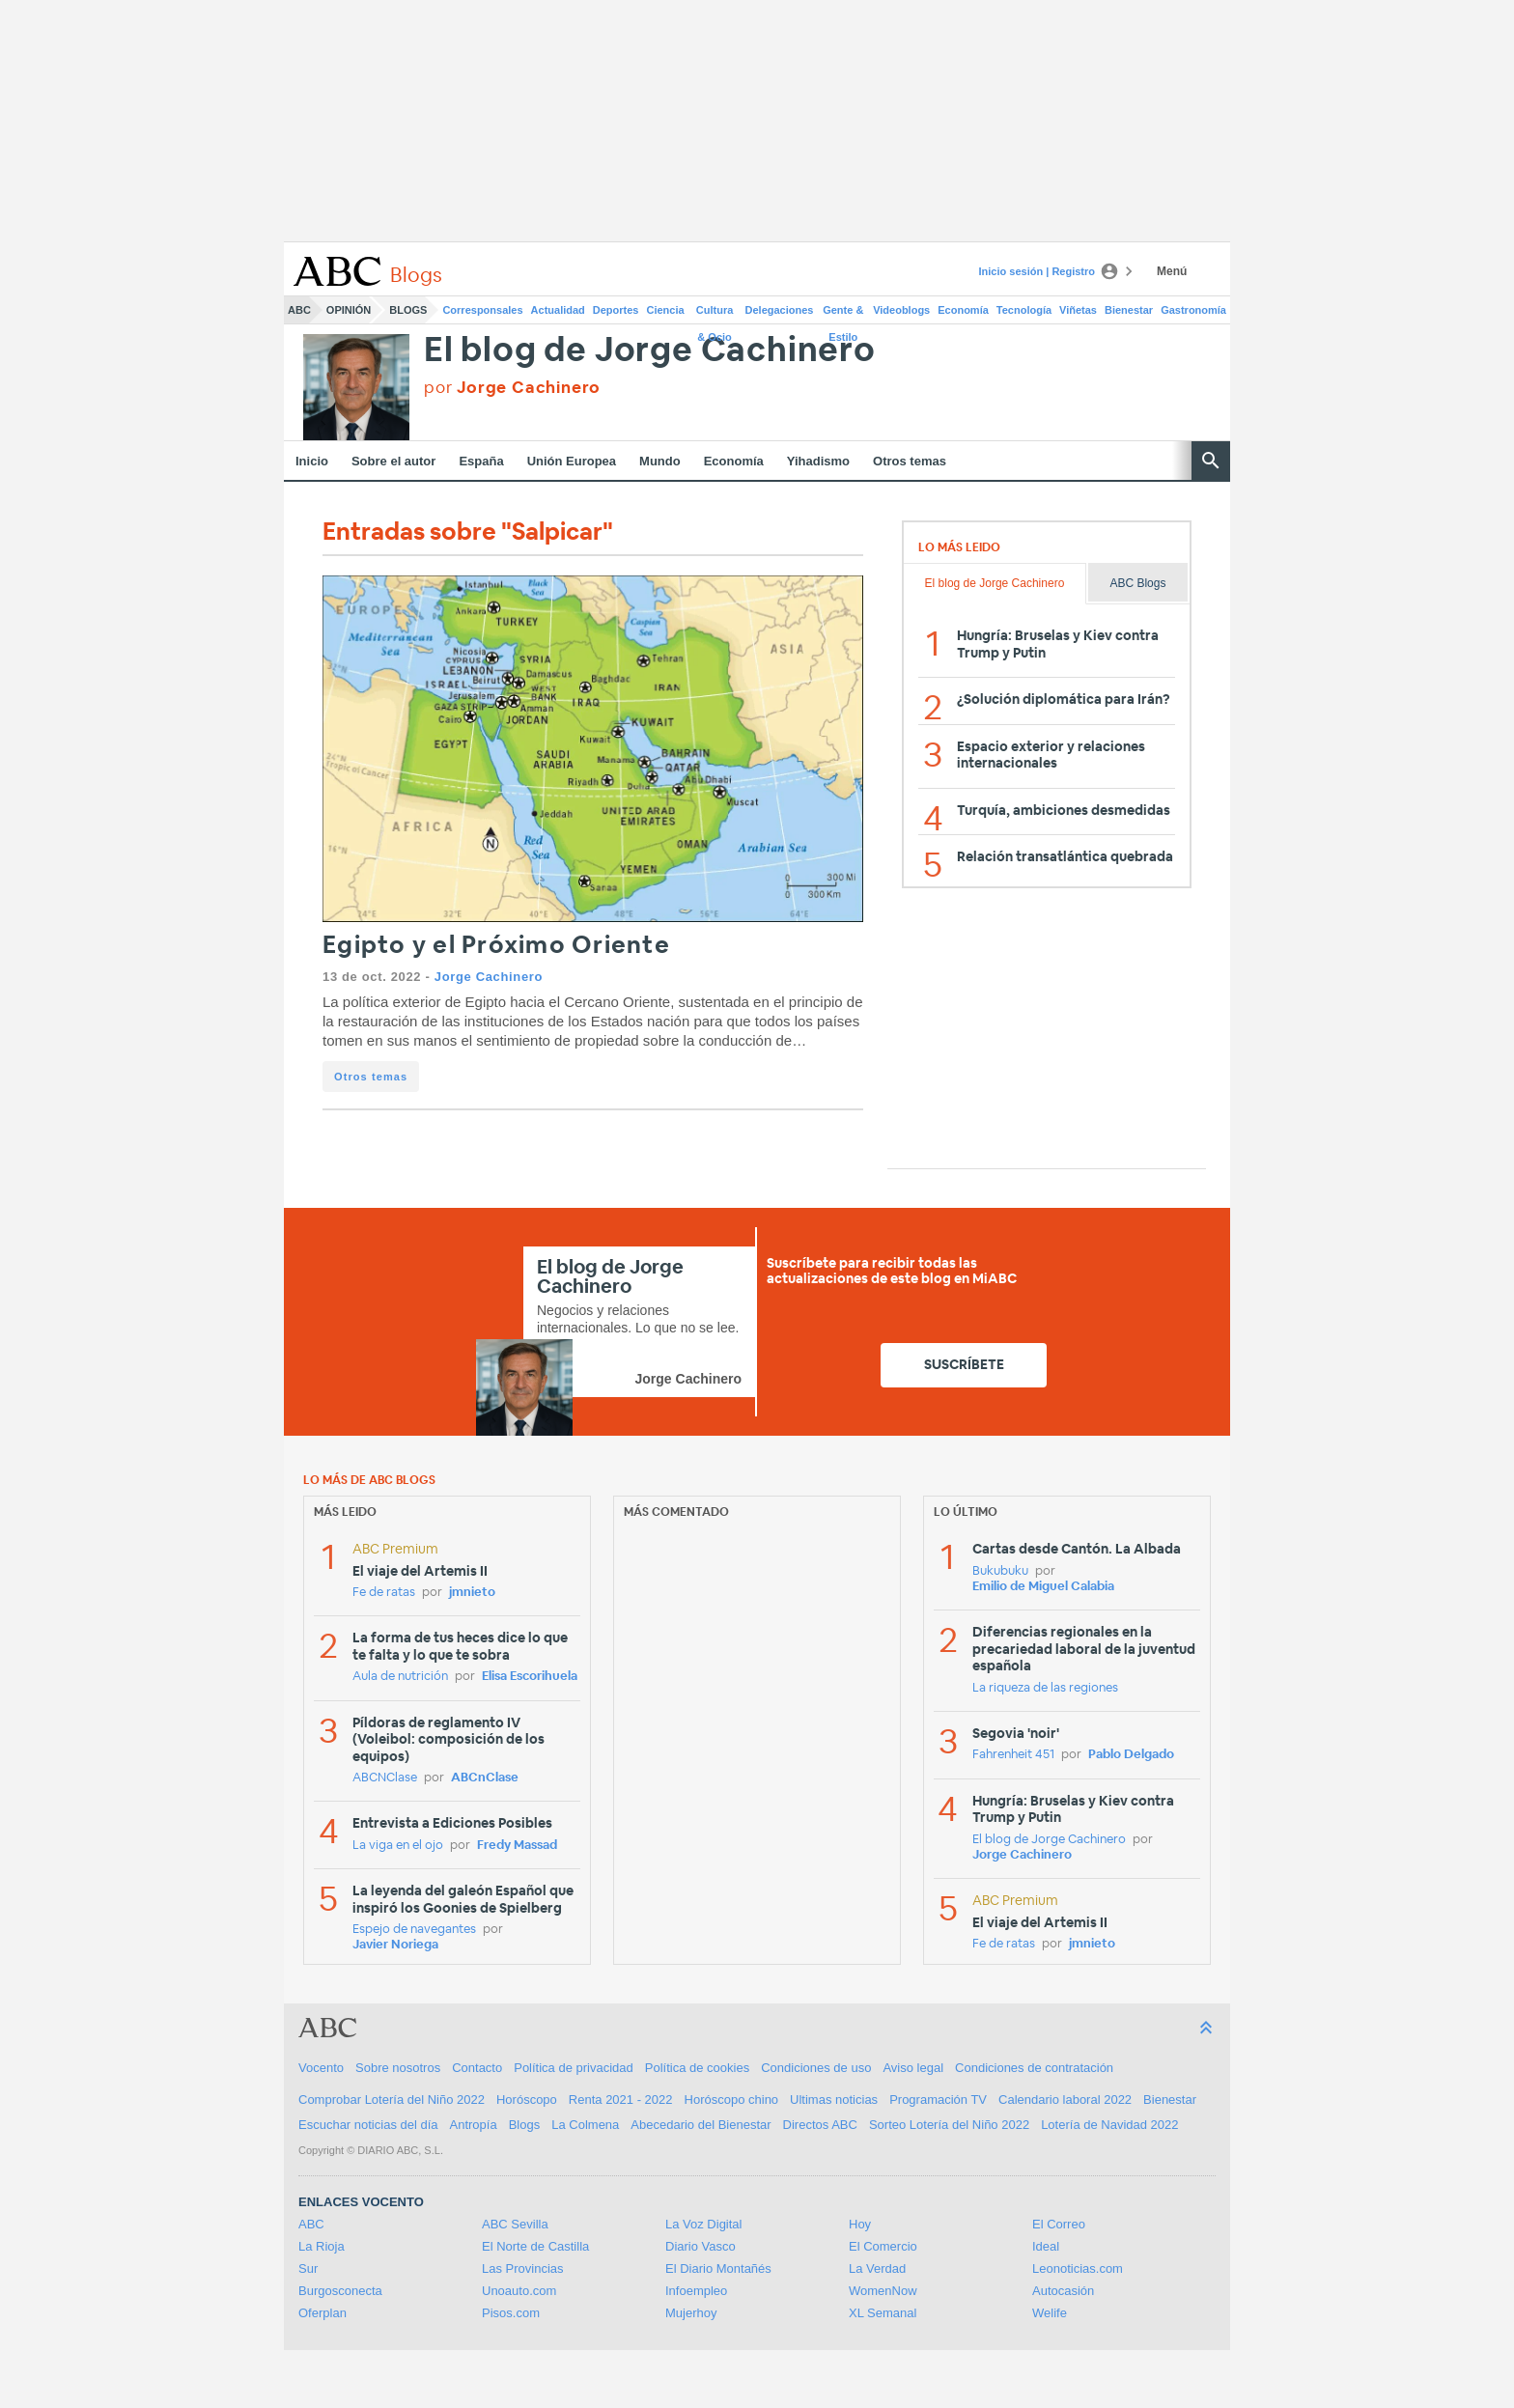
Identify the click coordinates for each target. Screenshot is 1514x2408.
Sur (308, 2268)
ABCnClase (485, 1778)
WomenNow (883, 2290)
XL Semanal (882, 2313)
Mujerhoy (690, 2313)
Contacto (477, 2067)
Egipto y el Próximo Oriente (496, 946)
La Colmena (585, 2124)
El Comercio (883, 2246)
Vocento (321, 2067)
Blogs (408, 310)
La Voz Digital (704, 2224)
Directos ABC (820, 2124)
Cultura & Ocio (715, 313)
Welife (1049, 2313)
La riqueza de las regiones (1045, 1688)
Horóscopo (526, 2099)
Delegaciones (779, 310)
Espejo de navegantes (414, 1929)
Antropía (473, 2124)
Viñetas (1078, 310)
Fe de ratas (383, 1592)
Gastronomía (1193, 310)
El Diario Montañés (718, 2268)
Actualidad (558, 310)
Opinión (348, 310)
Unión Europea (571, 461)
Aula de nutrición (400, 1676)
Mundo (660, 461)
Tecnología (1023, 310)
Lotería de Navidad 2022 (1109, 2124)
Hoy (860, 2224)
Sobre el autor (393, 461)
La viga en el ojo (397, 1845)
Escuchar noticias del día (368, 2124)
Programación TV (938, 2099)
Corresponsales (482, 310)
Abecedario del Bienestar (701, 2124)
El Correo (1058, 2224)
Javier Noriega (395, 1945)
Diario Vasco (700, 2246)
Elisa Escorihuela (529, 1676)
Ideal (1045, 2246)
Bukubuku (1000, 1571)
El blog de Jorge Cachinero (650, 351)
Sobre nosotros (397, 2067)
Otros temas (909, 461)
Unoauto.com (519, 2290)
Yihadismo (818, 461)
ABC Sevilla (515, 2224)
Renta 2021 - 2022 (621, 2099)
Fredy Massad (517, 1845)
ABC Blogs (1137, 583)
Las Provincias (523, 2268)
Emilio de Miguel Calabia (1043, 1587)
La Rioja (321, 2246)
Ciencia (666, 310)
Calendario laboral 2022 (1065, 2099)
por (512, 387)
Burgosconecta (340, 2290)
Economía (963, 310)
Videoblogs (901, 310)
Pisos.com (511, 2313)
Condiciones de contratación (1034, 2067)
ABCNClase (384, 1778)
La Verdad (877, 2268)
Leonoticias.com (1077, 2268)
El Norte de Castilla (535, 2246)
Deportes (616, 310)
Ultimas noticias (834, 2099)
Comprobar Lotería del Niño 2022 (391, 2099)
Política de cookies (697, 2067)
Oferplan (322, 2313)
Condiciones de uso (816, 2067)
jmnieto (472, 1592)
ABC (299, 310)
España (481, 461)
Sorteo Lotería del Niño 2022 (949, 2124)
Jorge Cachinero (489, 976)
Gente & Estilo (843, 313)
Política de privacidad (573, 2067)
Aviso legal (913, 2067)
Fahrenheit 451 (1013, 1755)
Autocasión (1063, 2290)
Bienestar (1129, 310)
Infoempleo (696, 2290)
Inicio (311, 461)
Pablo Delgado (1131, 1755)
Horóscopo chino (732, 2099)
